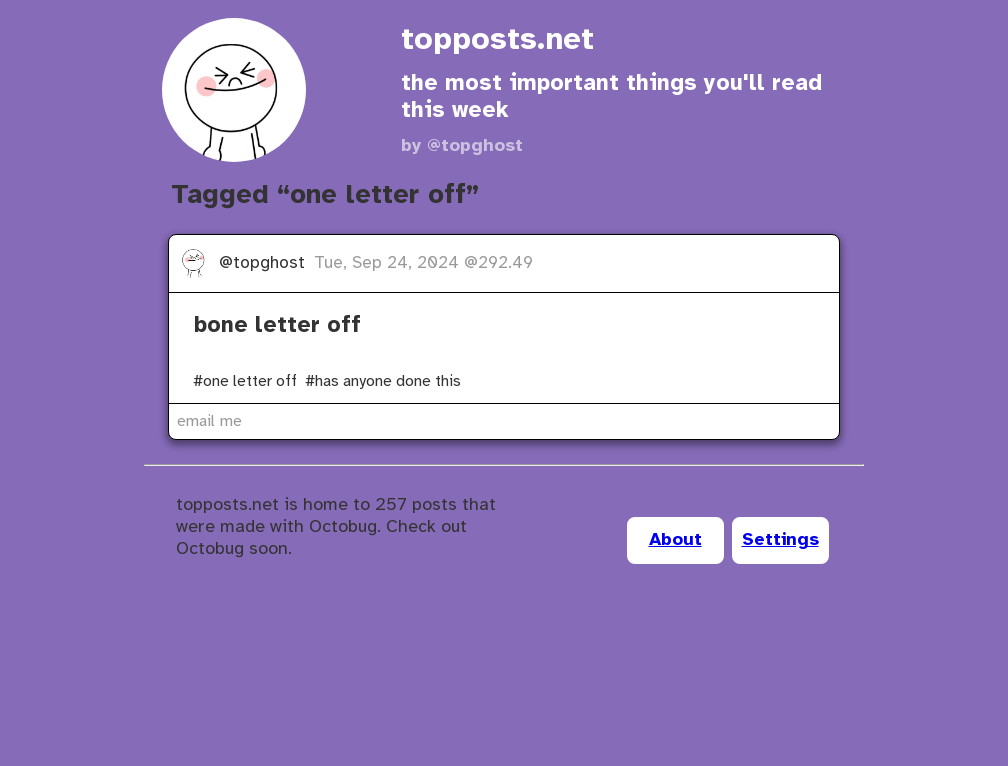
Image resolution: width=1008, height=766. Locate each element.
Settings (780, 540)
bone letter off (277, 326)
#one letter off (245, 381)
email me (209, 421)
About (675, 540)
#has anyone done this (383, 381)
